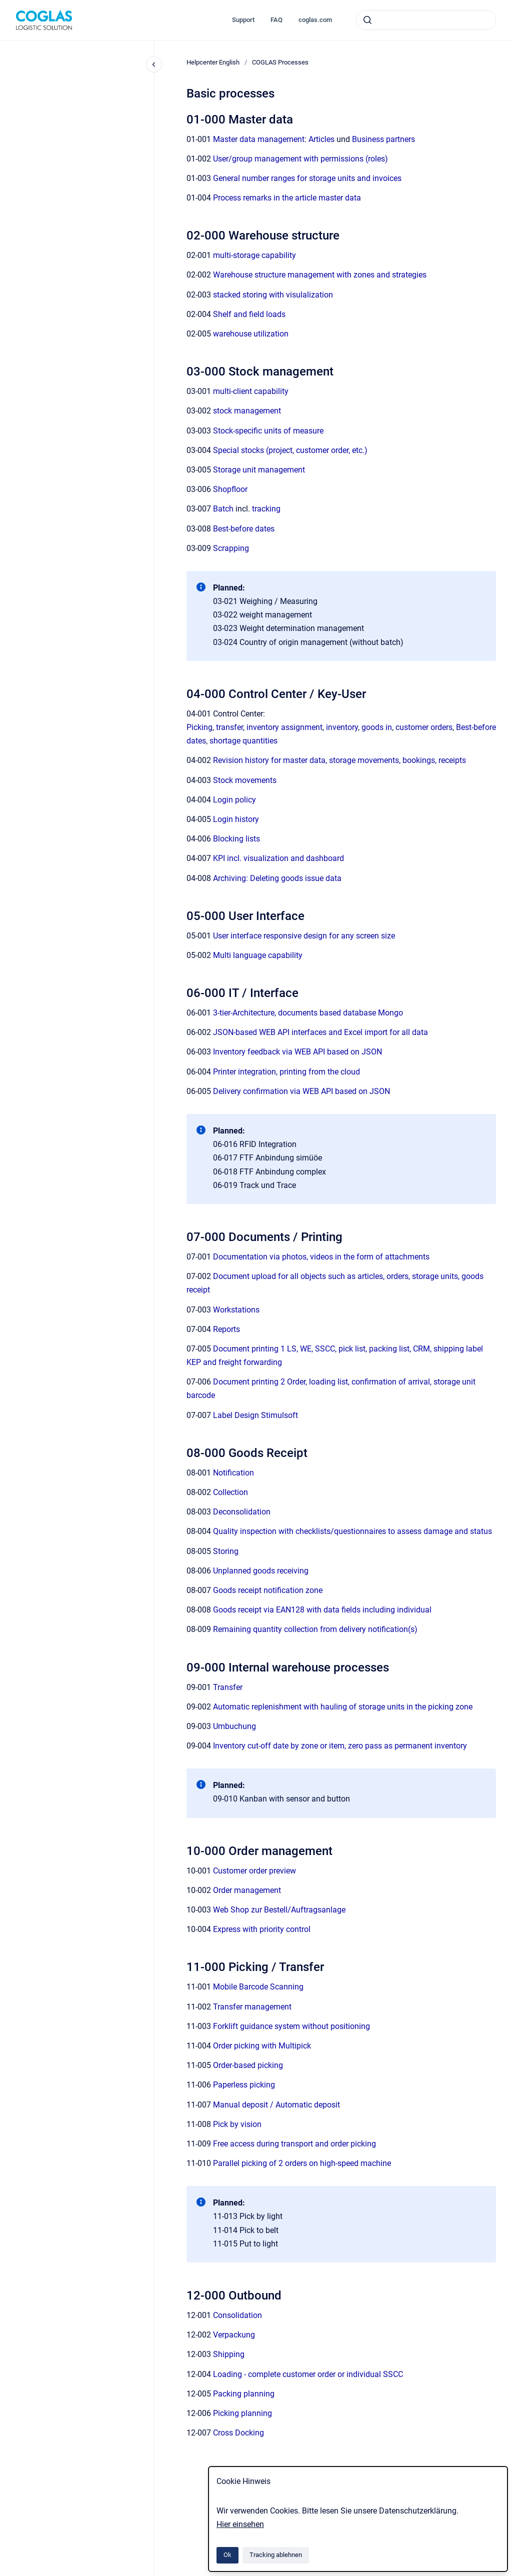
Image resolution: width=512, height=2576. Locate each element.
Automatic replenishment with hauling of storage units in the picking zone (342, 1707)
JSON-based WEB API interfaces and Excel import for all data (320, 1032)
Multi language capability (257, 955)
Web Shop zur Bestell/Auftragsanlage (279, 1909)
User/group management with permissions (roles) (300, 159)
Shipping (228, 2354)
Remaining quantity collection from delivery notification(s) (315, 1629)
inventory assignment (284, 727)
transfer (229, 727)
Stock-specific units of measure (268, 431)
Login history (236, 819)
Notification (233, 1473)
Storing (225, 1551)
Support (243, 20)
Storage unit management (259, 469)
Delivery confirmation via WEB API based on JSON (301, 1091)
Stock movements (244, 780)
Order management (247, 1890)
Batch (223, 509)
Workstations (236, 1309)
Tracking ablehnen (276, 2554)
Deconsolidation (241, 1511)
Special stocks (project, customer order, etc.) (290, 450)
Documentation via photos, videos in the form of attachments (321, 1257)
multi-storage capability (254, 255)
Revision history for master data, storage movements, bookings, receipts (339, 760)
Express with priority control (261, 1929)
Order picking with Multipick (262, 2045)
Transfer (227, 1687)
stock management (247, 411)
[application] (509, 2573)
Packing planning (243, 2393)
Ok (228, 2554)
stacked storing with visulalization (273, 295)
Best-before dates (243, 529)
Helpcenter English (213, 62)
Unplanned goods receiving (260, 1571)
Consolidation (237, 2315)
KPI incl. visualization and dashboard (278, 858)
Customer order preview (254, 1871)
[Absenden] (368, 20)
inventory (342, 727)
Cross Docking (238, 2433)
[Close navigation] (154, 64)
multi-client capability (250, 391)
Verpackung (234, 2335)
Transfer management (252, 2007)
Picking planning (242, 2413)
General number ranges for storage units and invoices (307, 178)
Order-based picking (248, 2065)
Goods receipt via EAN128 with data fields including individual (322, 1609)
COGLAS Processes (280, 62)
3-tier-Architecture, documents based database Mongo (308, 1013)
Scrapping (231, 548)
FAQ (276, 20)
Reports (226, 1329)
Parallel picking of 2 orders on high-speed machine (302, 2163)
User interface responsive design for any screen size (304, 935)
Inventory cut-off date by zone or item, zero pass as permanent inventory (340, 1745)
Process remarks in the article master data (287, 197)
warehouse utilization (250, 333)
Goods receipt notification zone (267, 1590)
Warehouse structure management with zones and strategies (319, 275)
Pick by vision (237, 2124)
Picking (199, 727)
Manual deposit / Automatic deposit (276, 2105)
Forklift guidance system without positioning (291, 2026)
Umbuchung (234, 1726)
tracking (266, 509)
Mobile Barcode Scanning (258, 1987)
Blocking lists (236, 839)
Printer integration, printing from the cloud (286, 1071)
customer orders (424, 727)
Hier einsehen (240, 2524)
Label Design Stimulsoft (255, 1415)
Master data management (258, 139)
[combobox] (426, 20)
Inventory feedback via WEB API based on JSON (297, 1051)
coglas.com (315, 20)
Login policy (234, 799)
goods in (377, 727)
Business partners (383, 139)
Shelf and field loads (249, 314)
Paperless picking (244, 2085)
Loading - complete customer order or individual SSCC (308, 2374)
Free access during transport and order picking (294, 2143)
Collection (230, 1492)
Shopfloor (230, 489)
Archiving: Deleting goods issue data (277, 878)
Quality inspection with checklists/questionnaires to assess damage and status (352, 1531)
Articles (321, 139)
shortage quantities (244, 741)
